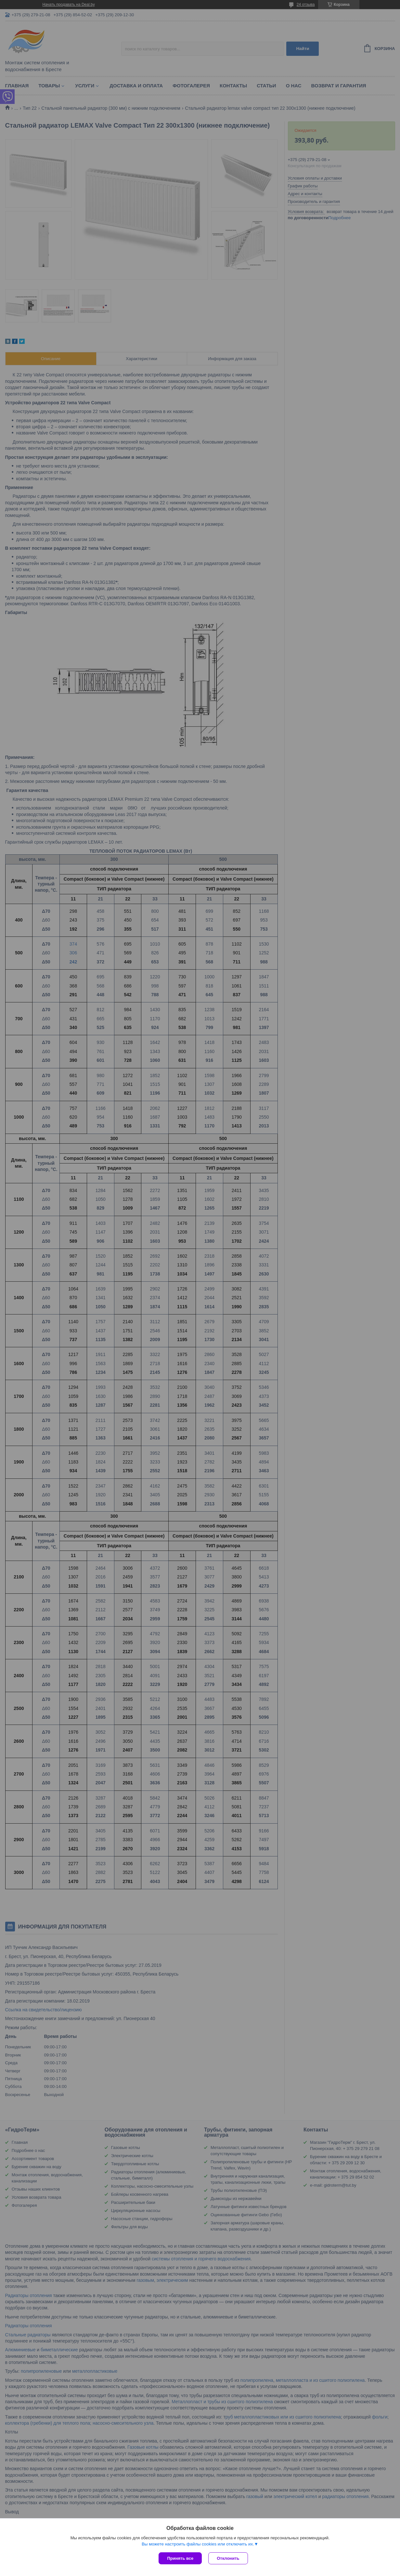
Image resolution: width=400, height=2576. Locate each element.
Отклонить (228, 2558)
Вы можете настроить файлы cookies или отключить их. (198, 2544)
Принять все (180, 2558)
